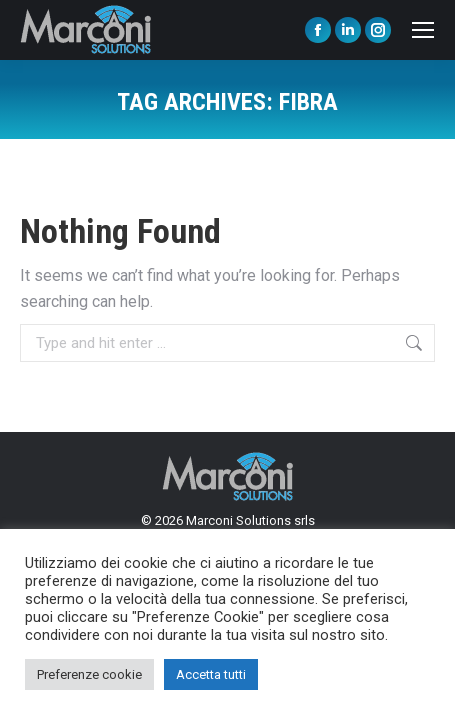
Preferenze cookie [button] (89, 674)
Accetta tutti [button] (211, 674)
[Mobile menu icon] (423, 30)
